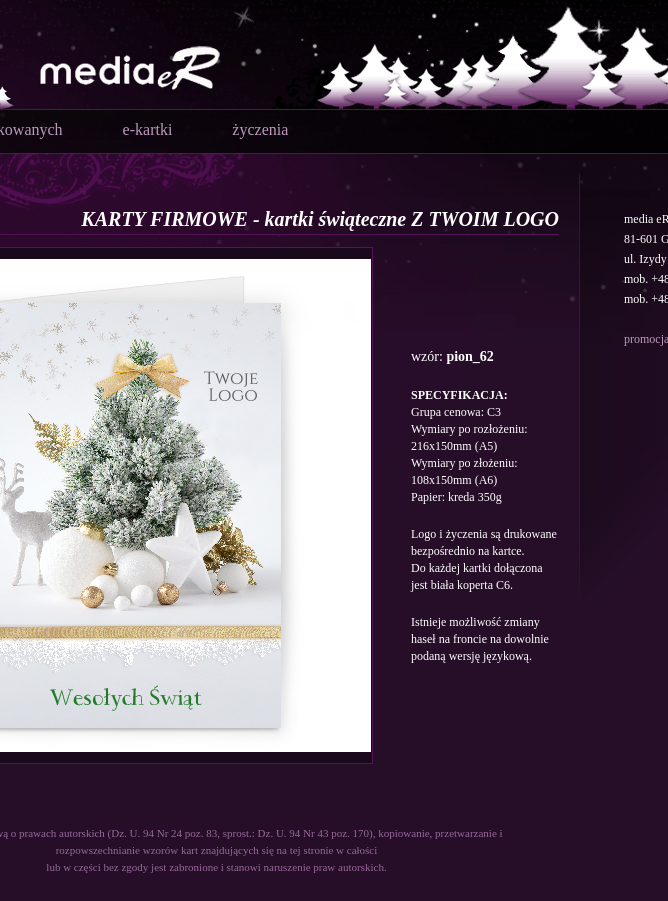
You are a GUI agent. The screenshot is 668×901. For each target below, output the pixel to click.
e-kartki (148, 129)
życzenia (260, 129)
